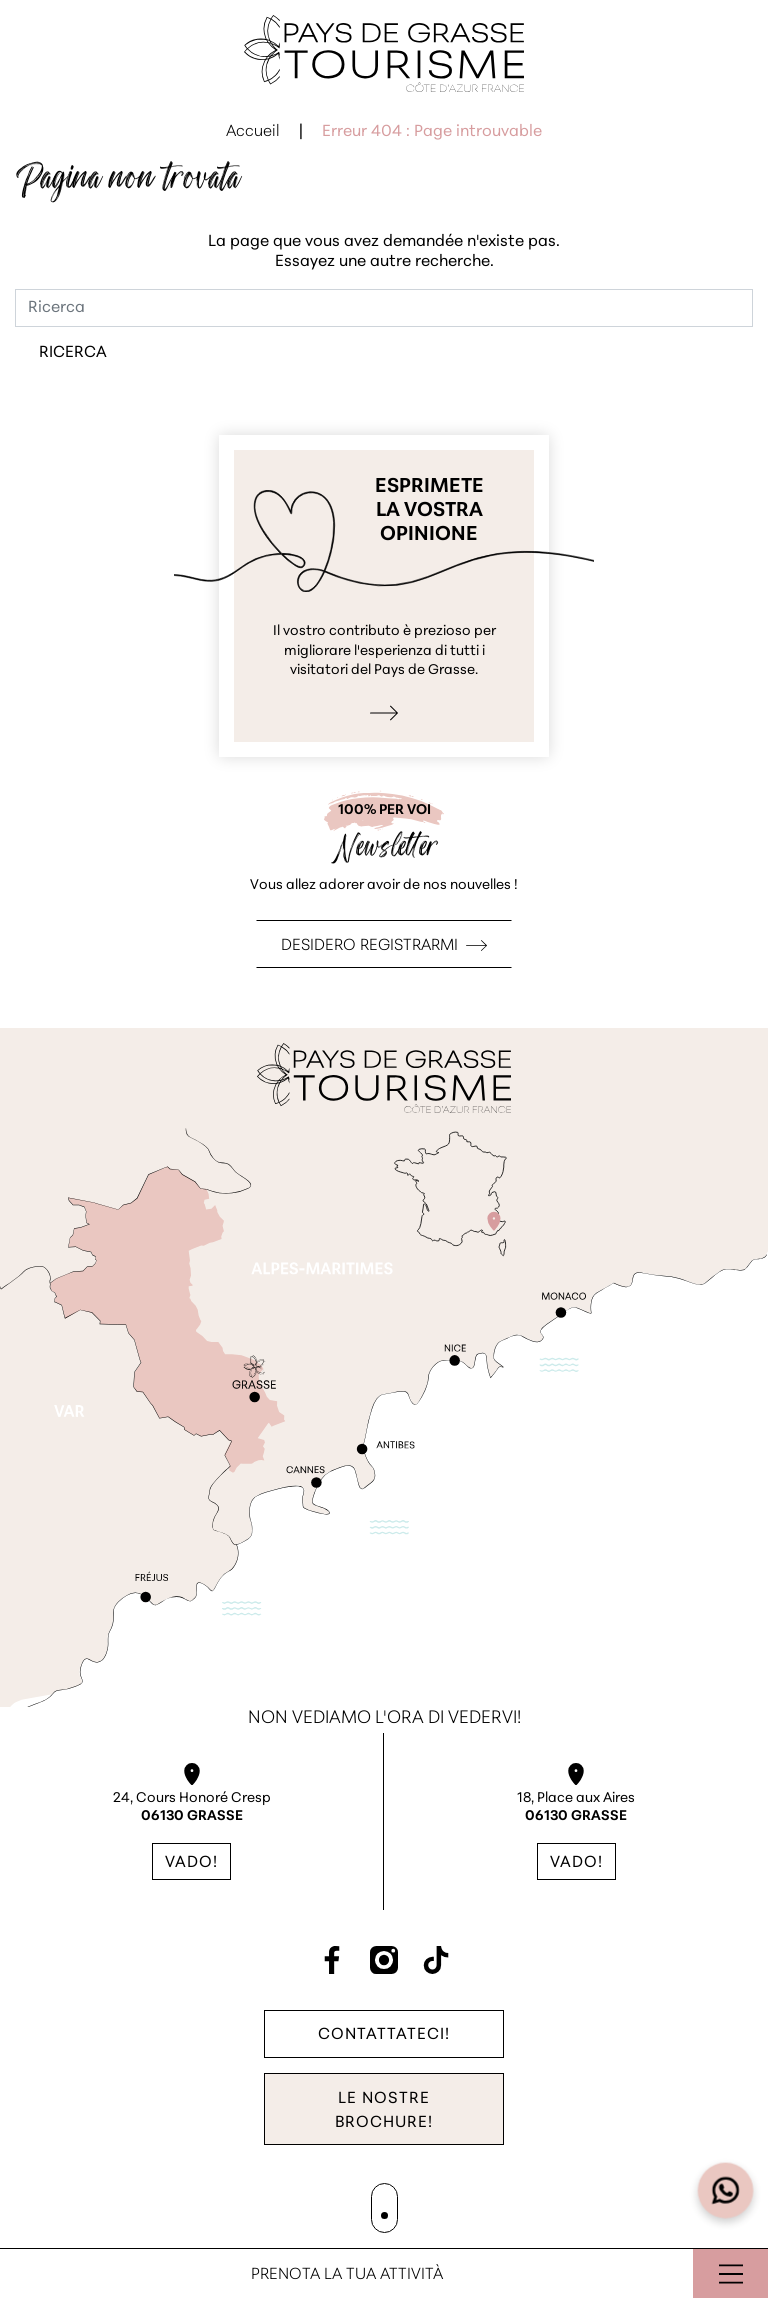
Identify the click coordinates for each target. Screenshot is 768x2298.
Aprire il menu (730, 2273)
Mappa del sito (334, 2203)
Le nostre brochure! (384, 2111)
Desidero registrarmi (369, 946)
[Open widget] (726, 2191)
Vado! (191, 1863)
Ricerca (73, 353)
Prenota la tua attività (347, 2275)
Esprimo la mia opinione (384, 596)
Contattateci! (384, 2034)
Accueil (253, 132)
